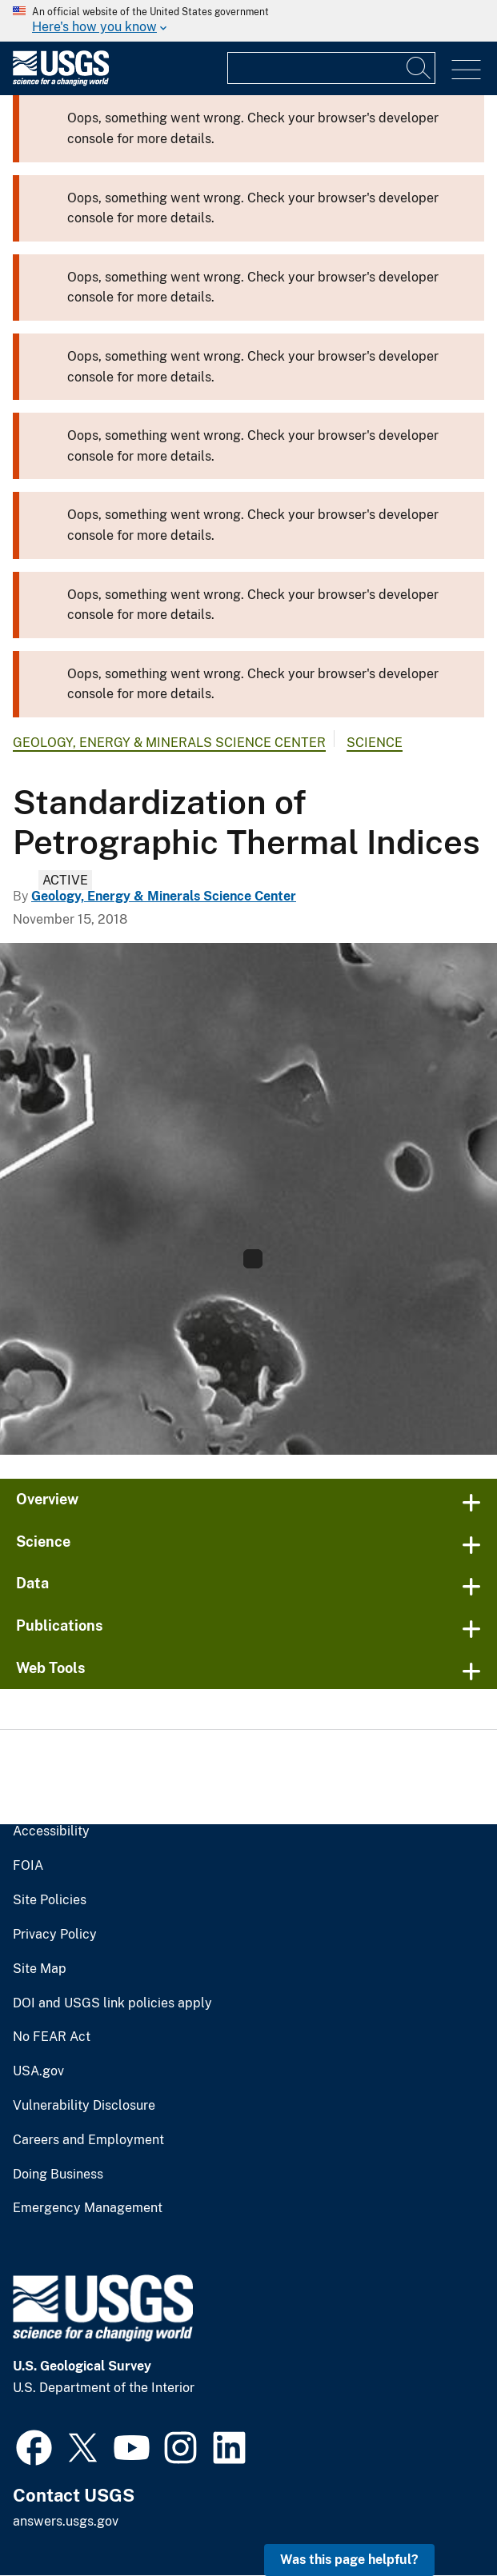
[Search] (419, 68)
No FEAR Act (51, 2037)
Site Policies (49, 1900)
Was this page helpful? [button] (349, 2559)
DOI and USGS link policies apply (112, 2003)
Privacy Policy (55, 1934)
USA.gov (38, 2071)
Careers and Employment (88, 2140)
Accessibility (51, 1831)
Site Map (39, 1969)
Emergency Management (87, 2208)
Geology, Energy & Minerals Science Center (169, 742)
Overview (47, 1499)
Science (375, 742)
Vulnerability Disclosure (84, 2106)
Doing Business (58, 2174)
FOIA (28, 1866)
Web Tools (51, 1667)
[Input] (331, 68)
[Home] (61, 82)
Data (32, 1583)
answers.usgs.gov (65, 2521)
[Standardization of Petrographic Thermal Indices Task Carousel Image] (248, 1199)
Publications (59, 1625)
